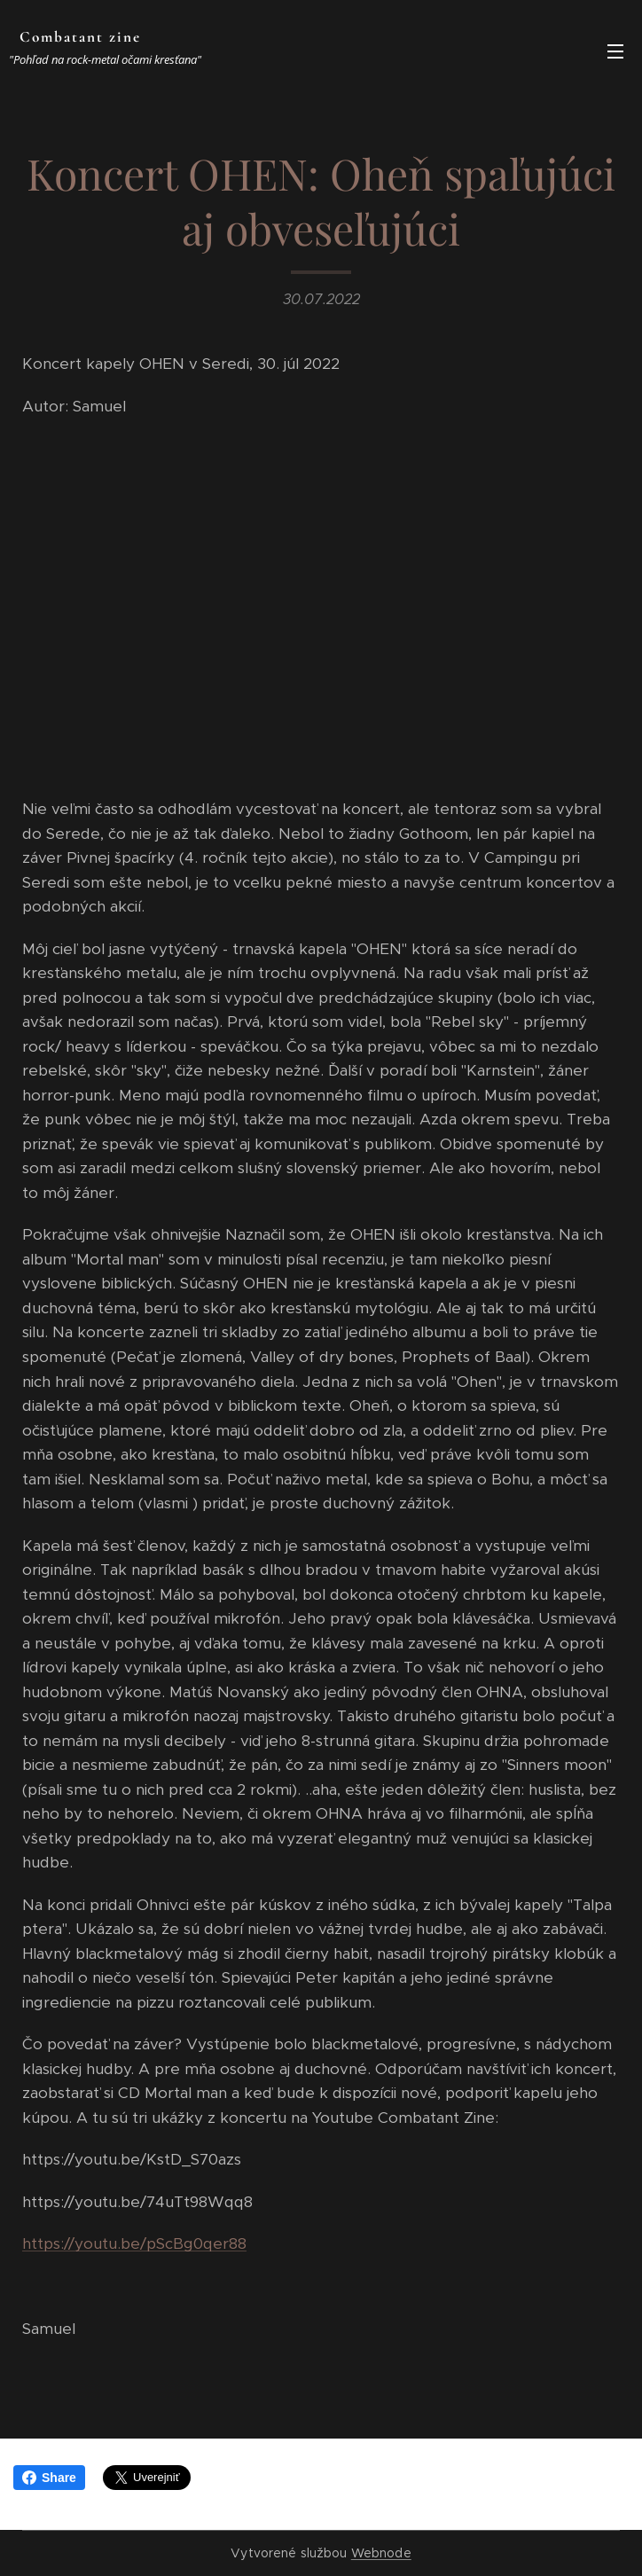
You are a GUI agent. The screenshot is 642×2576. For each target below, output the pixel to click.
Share (49, 2477)
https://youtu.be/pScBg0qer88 (134, 2244)
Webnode (381, 2553)
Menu (615, 51)
